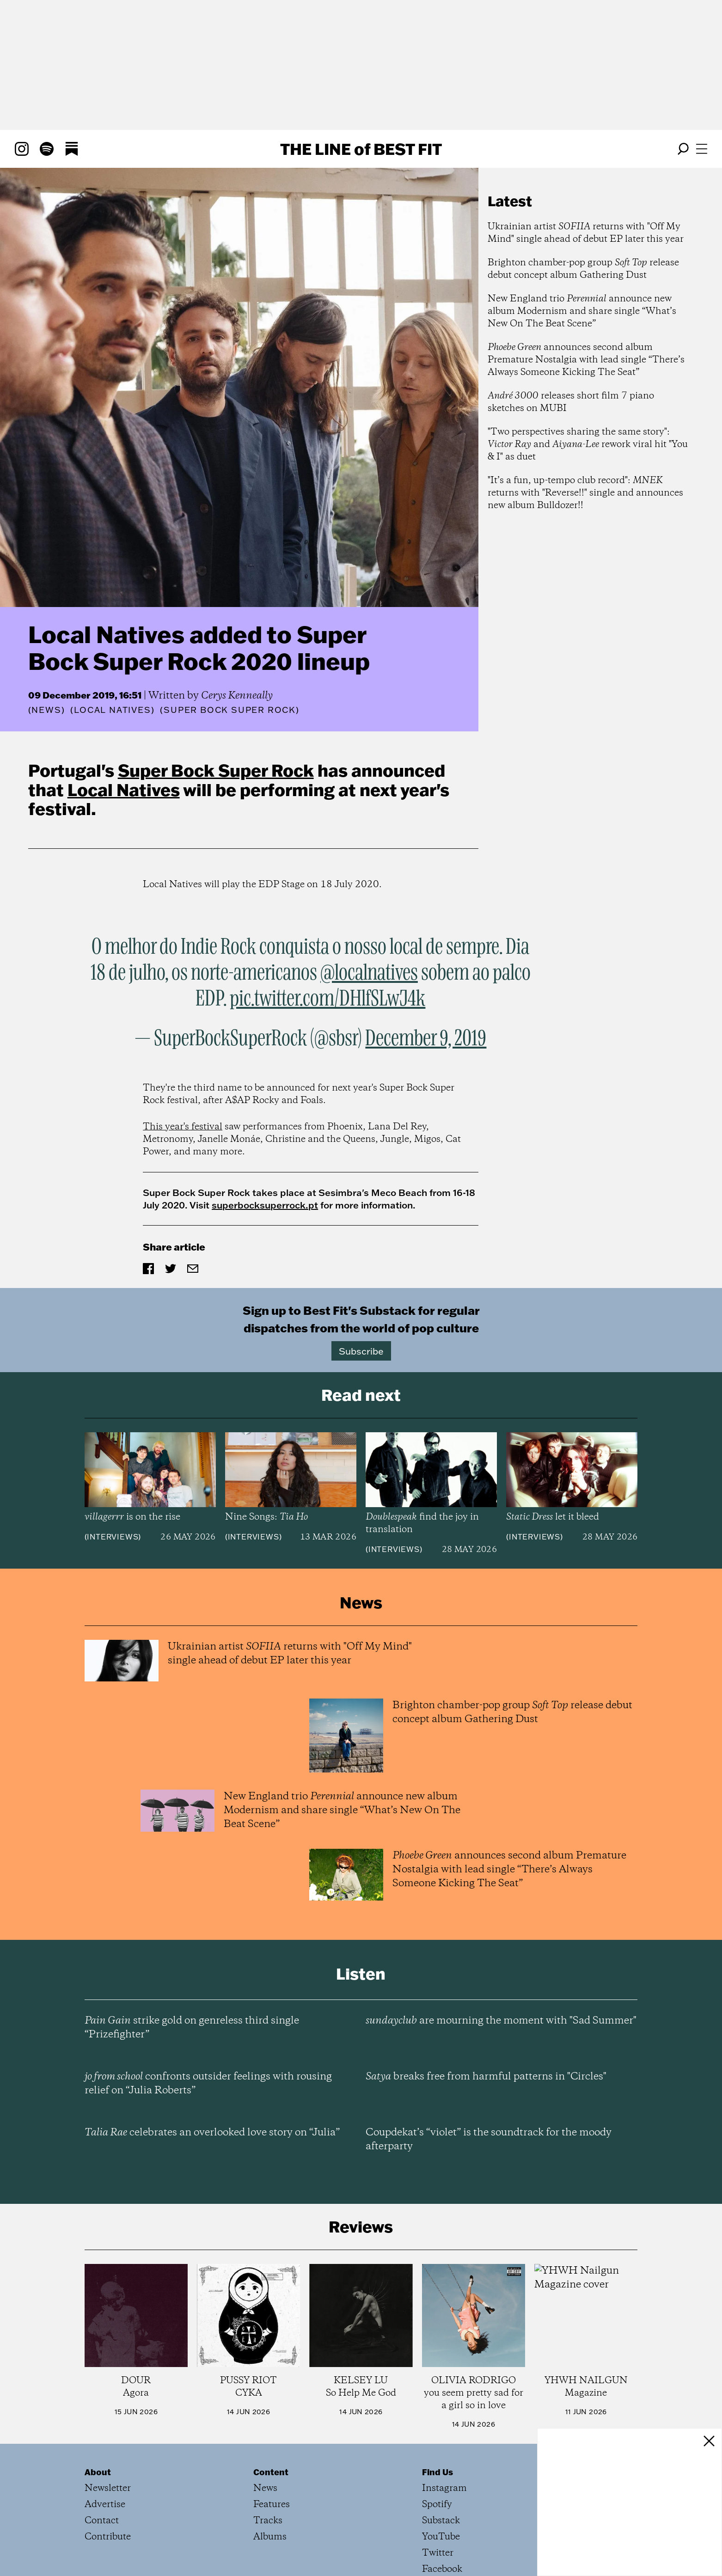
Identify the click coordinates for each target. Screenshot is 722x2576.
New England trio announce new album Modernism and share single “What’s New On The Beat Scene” (582, 311)
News (46, 710)
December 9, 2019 (425, 1039)
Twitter (437, 2553)
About (98, 2472)
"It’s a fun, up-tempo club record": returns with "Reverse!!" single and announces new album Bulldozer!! (585, 493)
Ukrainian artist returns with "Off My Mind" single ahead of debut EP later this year (586, 233)
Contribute (108, 2537)
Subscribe (361, 1351)
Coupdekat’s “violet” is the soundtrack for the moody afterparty (489, 2139)
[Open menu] (701, 149)
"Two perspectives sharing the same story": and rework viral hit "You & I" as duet (588, 444)
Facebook (442, 2569)
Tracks (267, 2521)
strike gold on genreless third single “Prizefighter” (192, 2028)
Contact (102, 2521)
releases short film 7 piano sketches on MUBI (571, 402)
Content (270, 2472)
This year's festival (182, 1127)
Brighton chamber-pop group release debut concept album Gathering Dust (583, 269)
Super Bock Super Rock (216, 770)
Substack (441, 2521)
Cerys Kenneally (237, 696)
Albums (270, 2537)
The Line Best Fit (361, 149)
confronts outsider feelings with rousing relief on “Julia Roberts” (208, 2084)
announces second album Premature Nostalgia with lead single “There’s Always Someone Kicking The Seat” (586, 360)
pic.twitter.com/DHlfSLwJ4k (327, 999)
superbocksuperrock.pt (265, 1205)
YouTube (441, 2537)
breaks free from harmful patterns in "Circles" (486, 2077)
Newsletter (108, 2488)
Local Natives (123, 789)
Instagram (444, 2488)
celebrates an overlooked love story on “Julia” (212, 2133)
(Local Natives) (112, 710)
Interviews (112, 1536)
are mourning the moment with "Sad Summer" (501, 2021)
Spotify (437, 2504)
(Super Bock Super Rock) (229, 710)
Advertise (105, 2504)
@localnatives (369, 973)
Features (271, 2504)
